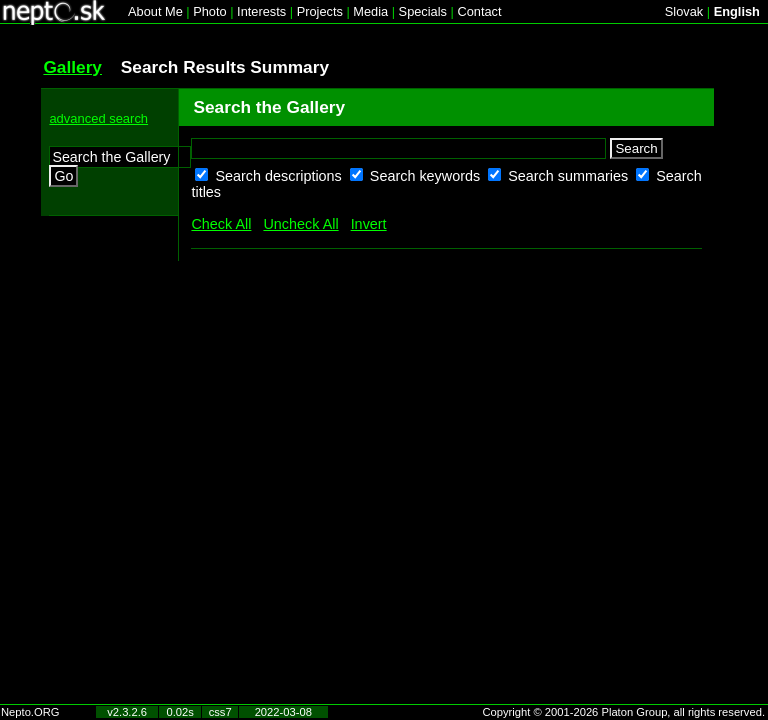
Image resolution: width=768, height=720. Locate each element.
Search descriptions (280, 176)
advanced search (98, 118)
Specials (423, 11)
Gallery (72, 67)
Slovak (684, 11)
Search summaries (570, 176)
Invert (369, 224)
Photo (209, 11)
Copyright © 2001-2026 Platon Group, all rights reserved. (624, 712)
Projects (320, 11)
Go (63, 176)
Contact (479, 11)
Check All (221, 224)
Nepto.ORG (30, 712)
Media (370, 11)
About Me (155, 11)
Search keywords (427, 176)
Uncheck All (300, 224)
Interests (261, 11)
